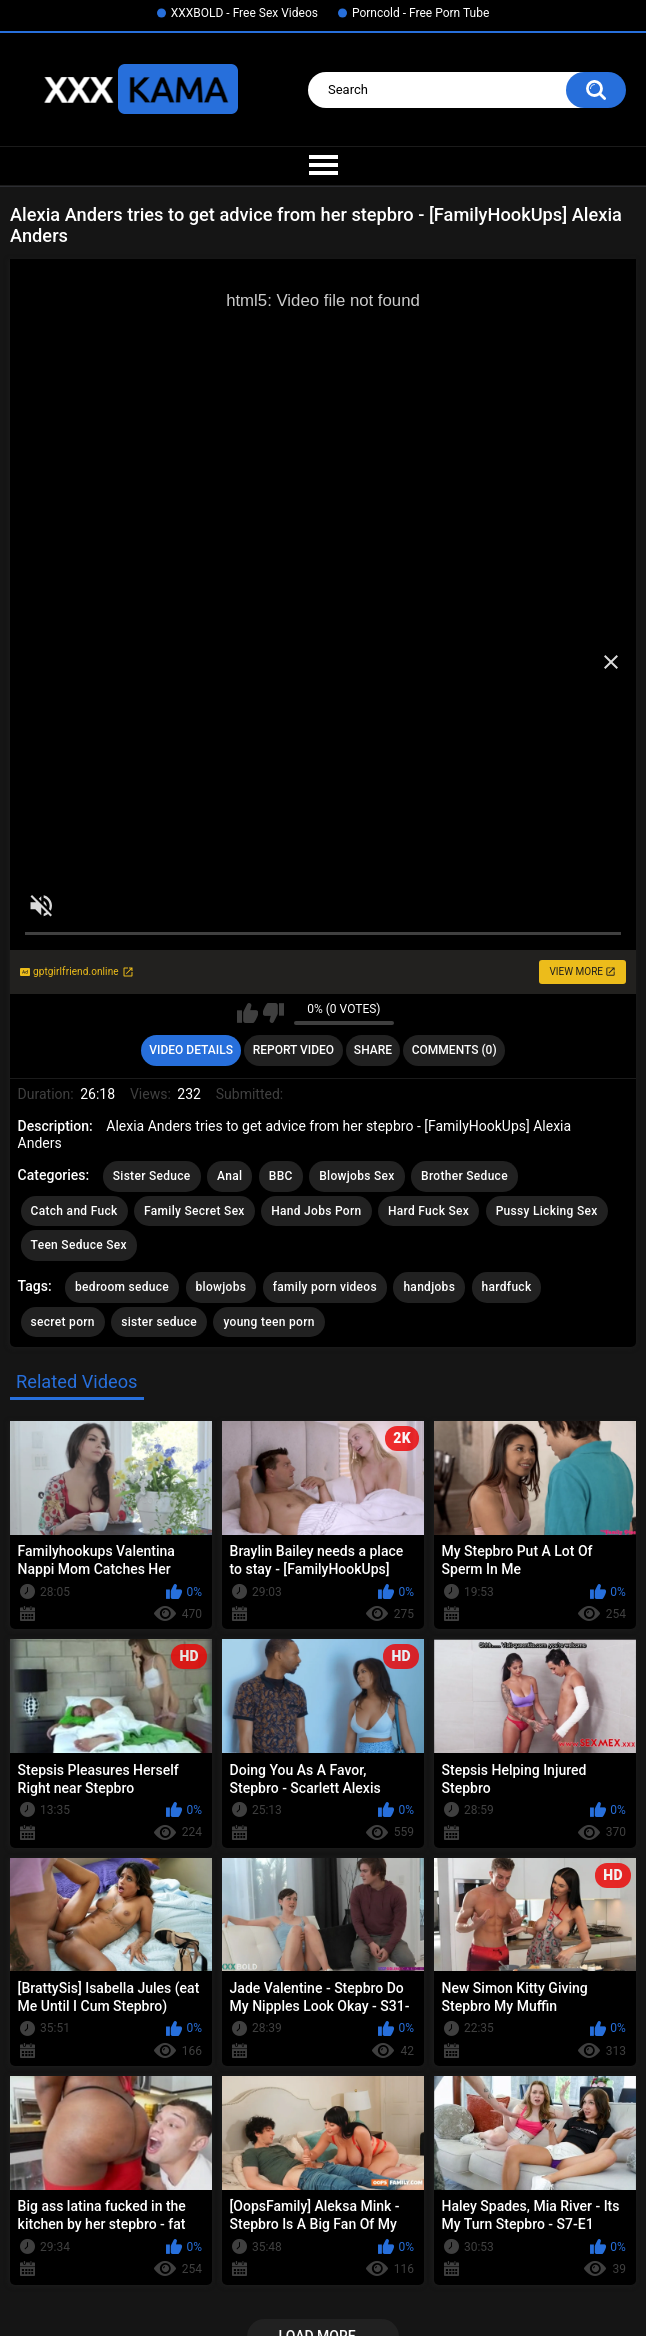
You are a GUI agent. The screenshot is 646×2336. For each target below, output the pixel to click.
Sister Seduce (152, 1176)
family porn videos (325, 1287)
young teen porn (268, 1322)
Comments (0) (454, 1050)
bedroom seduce (122, 1287)
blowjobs (221, 1287)
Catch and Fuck (74, 1211)
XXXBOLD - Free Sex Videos (244, 13)
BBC (281, 1176)
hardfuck (507, 1287)
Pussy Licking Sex (547, 1211)
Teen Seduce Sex (79, 1245)
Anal (229, 1176)
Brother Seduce (464, 1176)
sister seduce (159, 1322)
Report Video (293, 1050)
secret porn (63, 1322)
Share (373, 1050)
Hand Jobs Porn (316, 1211)
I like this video (247, 1013)
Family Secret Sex (194, 1211)
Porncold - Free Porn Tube (420, 13)
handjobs (429, 1287)
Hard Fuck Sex (428, 1211)
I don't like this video (273, 1013)
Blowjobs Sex (356, 1176)
